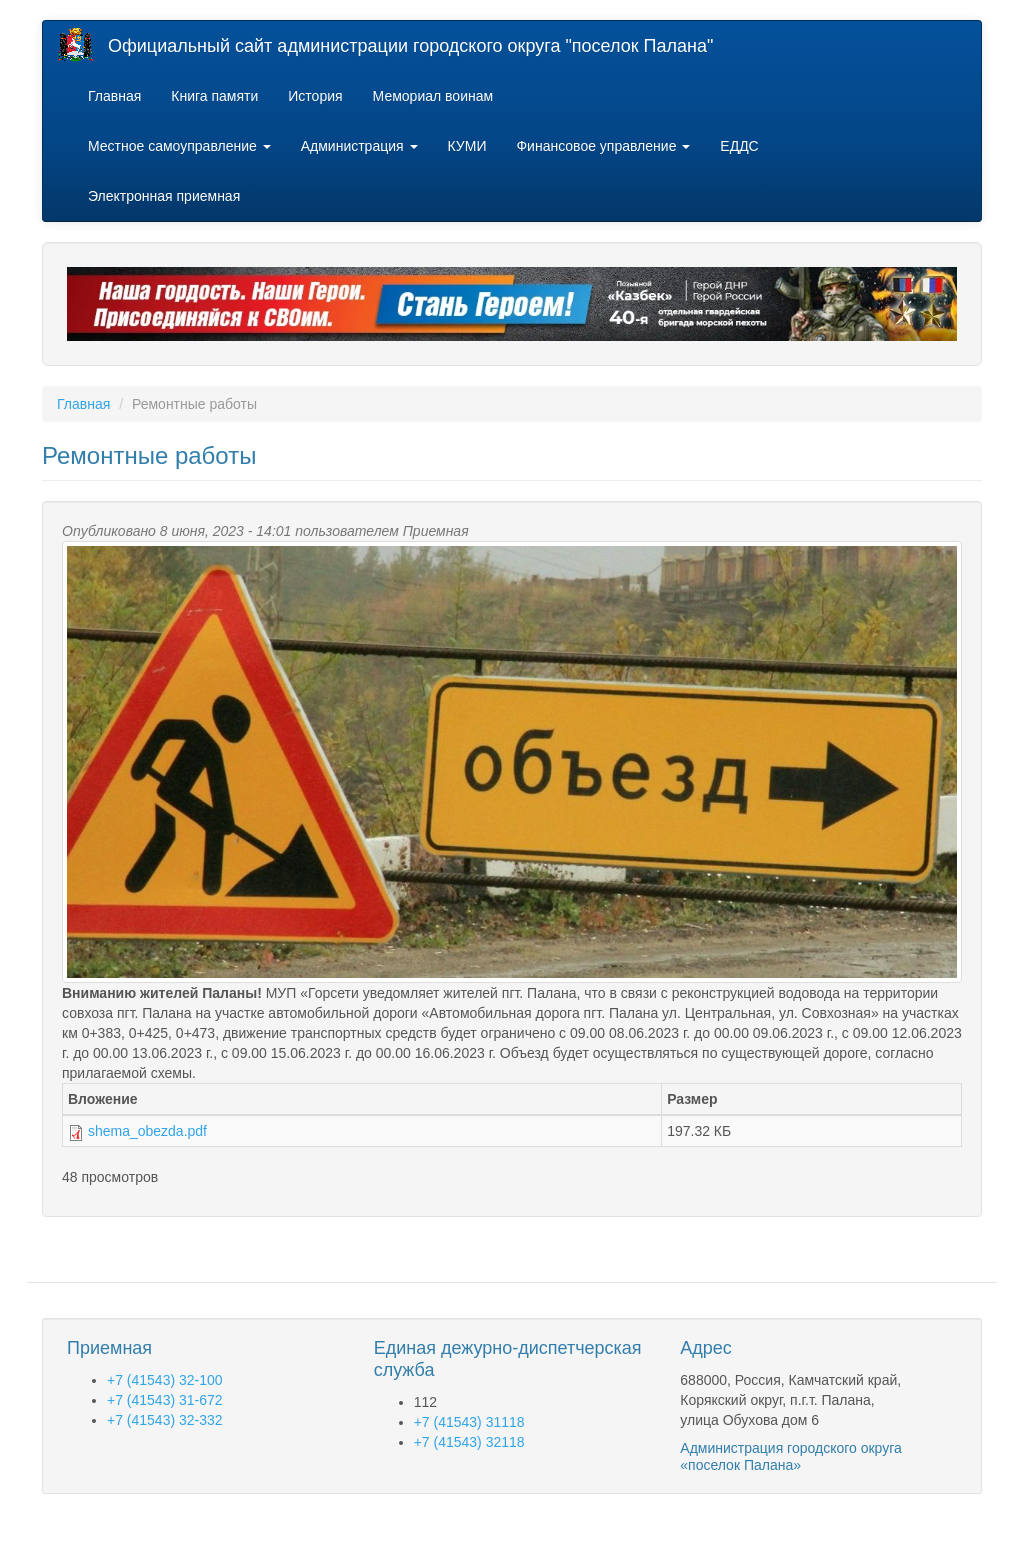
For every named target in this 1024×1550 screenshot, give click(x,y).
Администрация (359, 146)
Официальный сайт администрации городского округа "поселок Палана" (410, 46)
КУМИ (467, 146)
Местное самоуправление (179, 146)
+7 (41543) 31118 (469, 1422)
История (315, 96)
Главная (114, 96)
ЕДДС (739, 146)
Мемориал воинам (433, 96)
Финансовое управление (603, 146)
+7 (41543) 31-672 (165, 1400)
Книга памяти (214, 96)
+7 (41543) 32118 (469, 1442)
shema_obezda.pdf (147, 1131)
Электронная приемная (164, 196)
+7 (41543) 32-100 (165, 1380)
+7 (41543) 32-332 (165, 1420)
